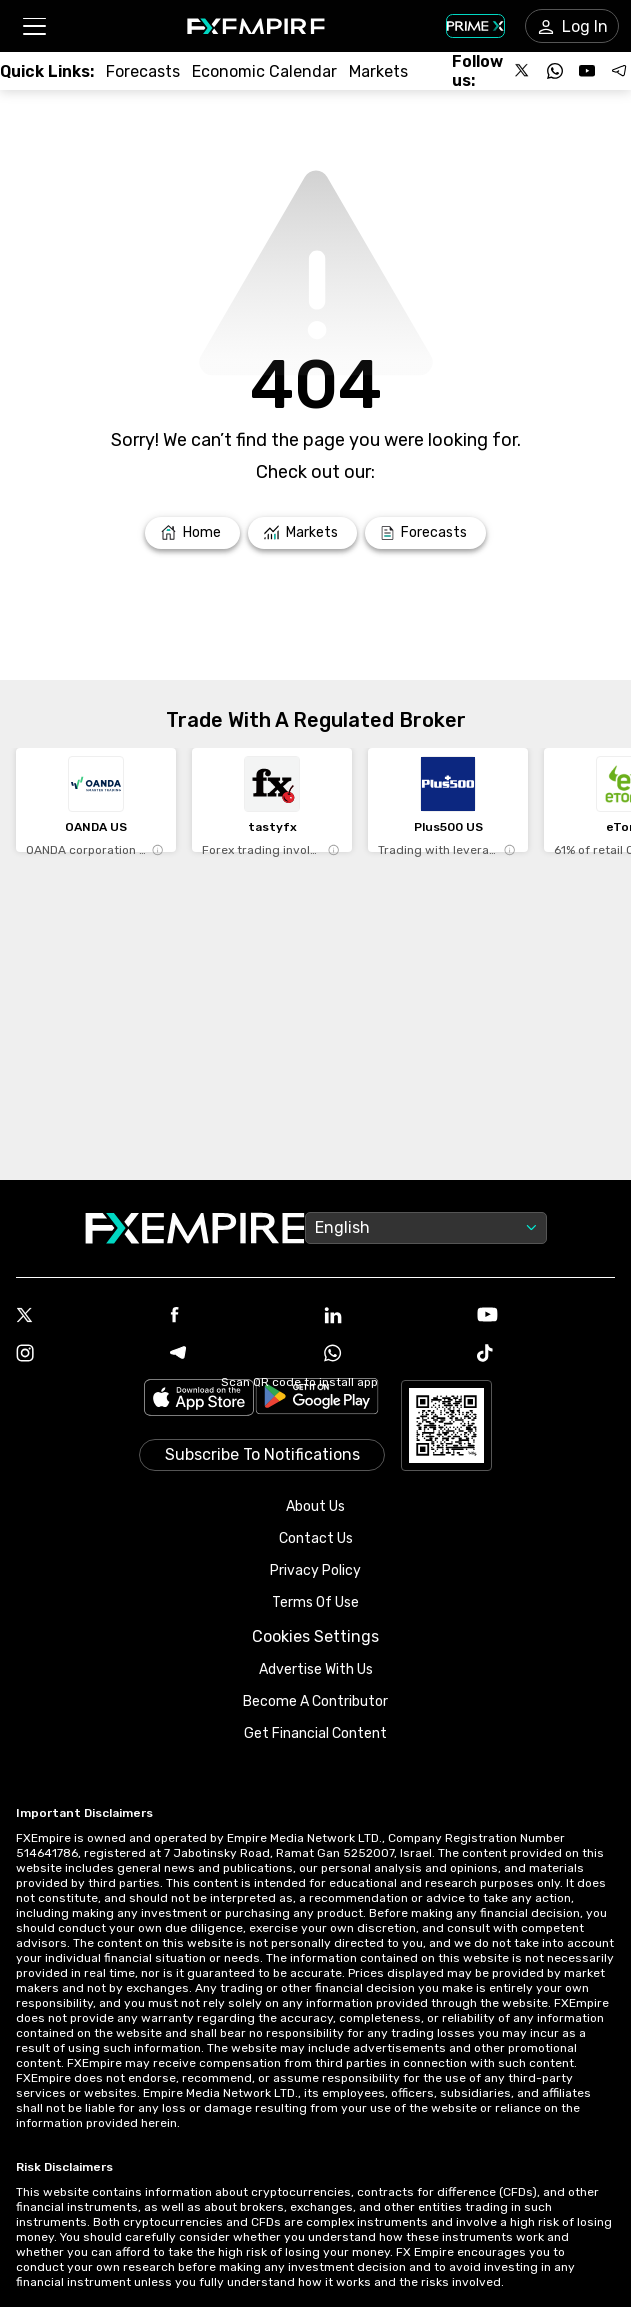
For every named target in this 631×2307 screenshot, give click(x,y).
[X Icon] (85, 1317)
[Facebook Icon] (239, 1316)
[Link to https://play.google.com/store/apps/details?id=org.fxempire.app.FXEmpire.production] (317, 1399)
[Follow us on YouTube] (587, 71)
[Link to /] (192, 533)
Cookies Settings (315, 1636)
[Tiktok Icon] (546, 1355)
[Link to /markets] (378, 71)
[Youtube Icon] (546, 1316)
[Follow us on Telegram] (619, 71)
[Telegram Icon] (239, 1355)
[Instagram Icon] (85, 1355)
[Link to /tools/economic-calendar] (264, 71)
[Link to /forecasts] (143, 71)
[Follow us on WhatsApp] (555, 71)
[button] (33, 26)
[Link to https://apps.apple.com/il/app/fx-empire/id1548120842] (199, 1399)
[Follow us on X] (523, 71)
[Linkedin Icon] (393, 1317)
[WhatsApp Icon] (393, 1355)
